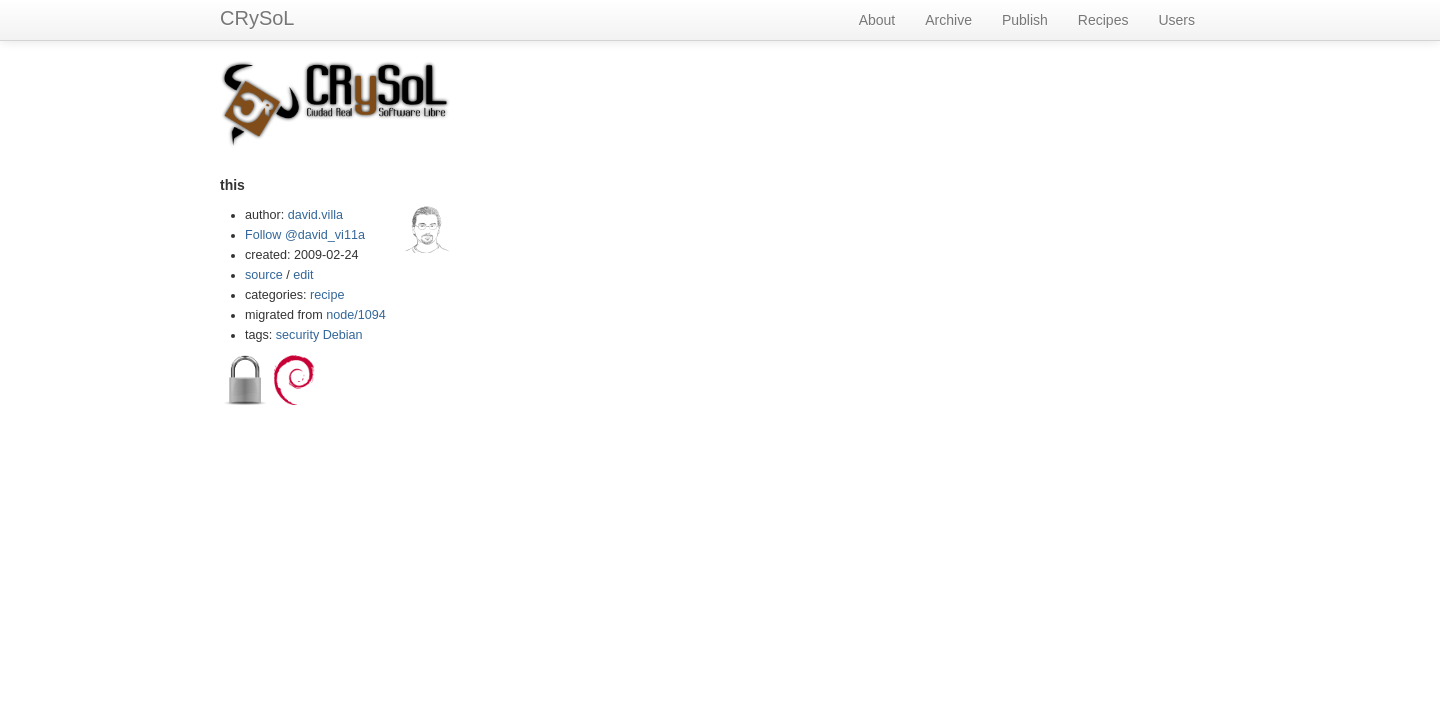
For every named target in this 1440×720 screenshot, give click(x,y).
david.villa (315, 215)
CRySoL (257, 18)
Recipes (1103, 20)
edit (303, 275)
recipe (327, 295)
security (297, 335)
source (264, 275)
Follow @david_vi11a (305, 235)
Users (1176, 20)
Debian (343, 335)
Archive (948, 20)
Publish (1025, 20)
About (877, 20)
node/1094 (356, 315)
